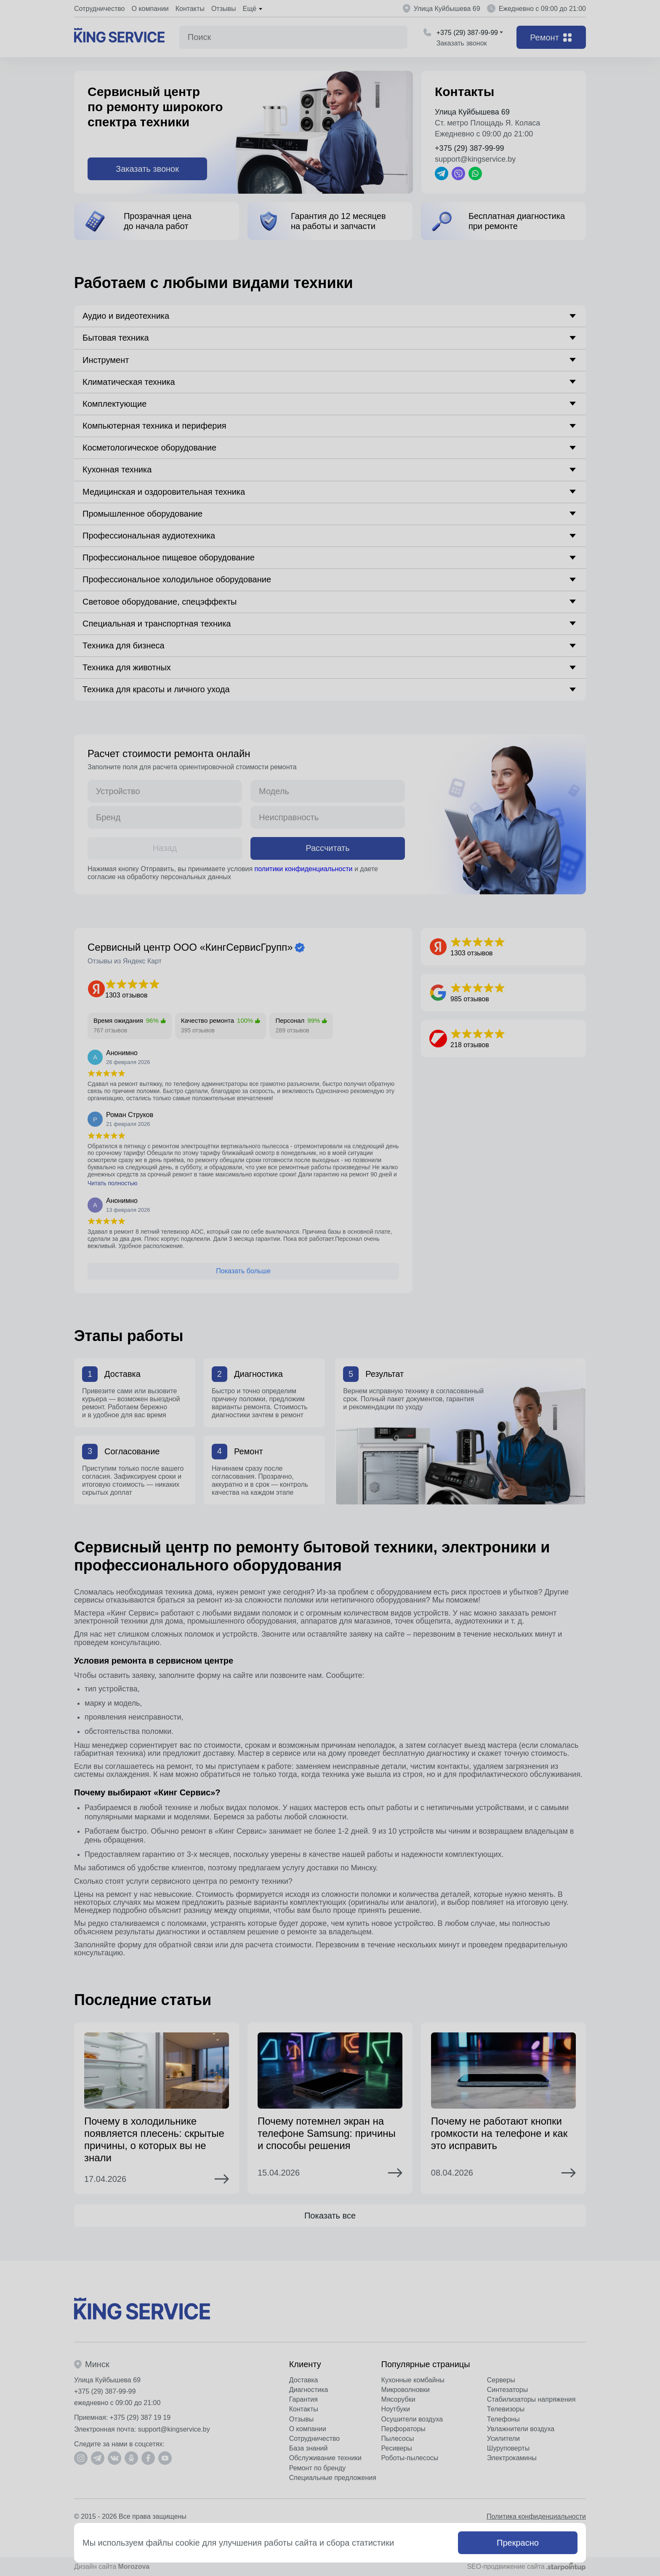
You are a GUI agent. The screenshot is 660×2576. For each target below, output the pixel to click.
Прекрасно (518, 2542)
